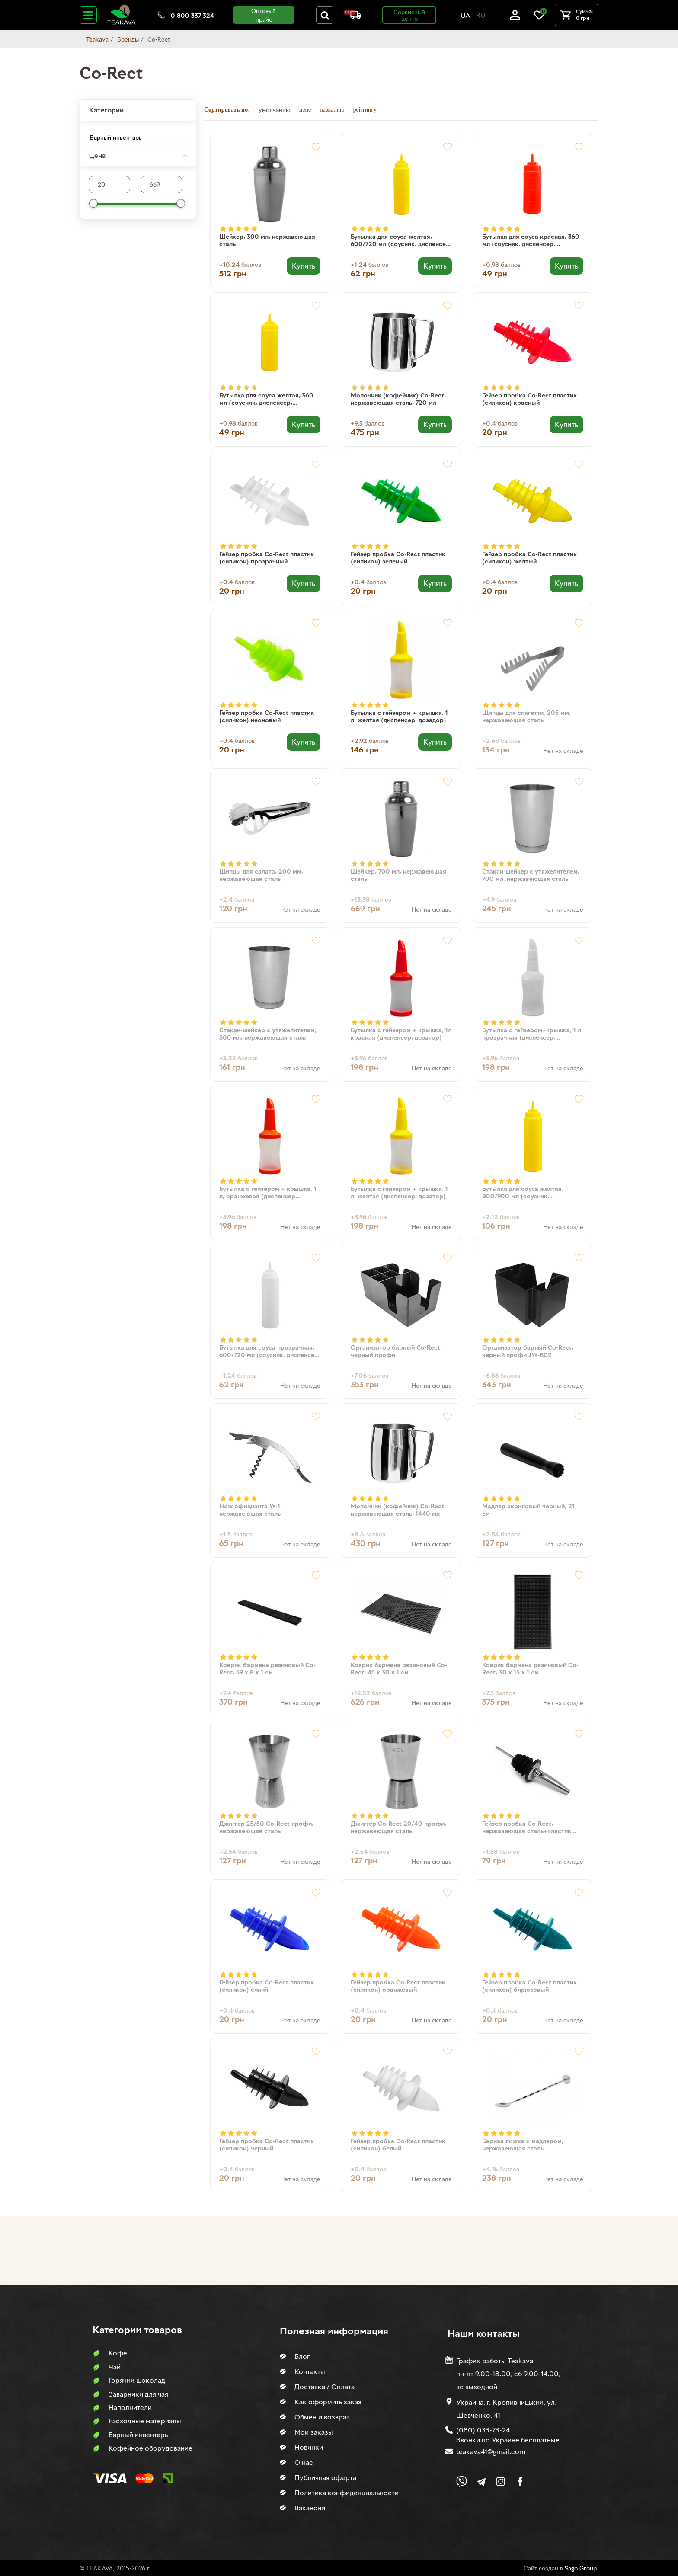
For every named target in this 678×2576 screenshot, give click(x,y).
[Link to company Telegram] (481, 2481)
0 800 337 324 (192, 15)
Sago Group (581, 2568)
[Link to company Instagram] (500, 2481)
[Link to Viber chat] (461, 2481)
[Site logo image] (121, 22)
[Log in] (515, 18)
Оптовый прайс (263, 15)
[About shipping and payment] (352, 16)
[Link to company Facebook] (520, 2481)
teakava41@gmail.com (490, 2451)
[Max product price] (109, 184)
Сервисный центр (409, 15)
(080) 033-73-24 (483, 2430)
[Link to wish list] (539, 18)
